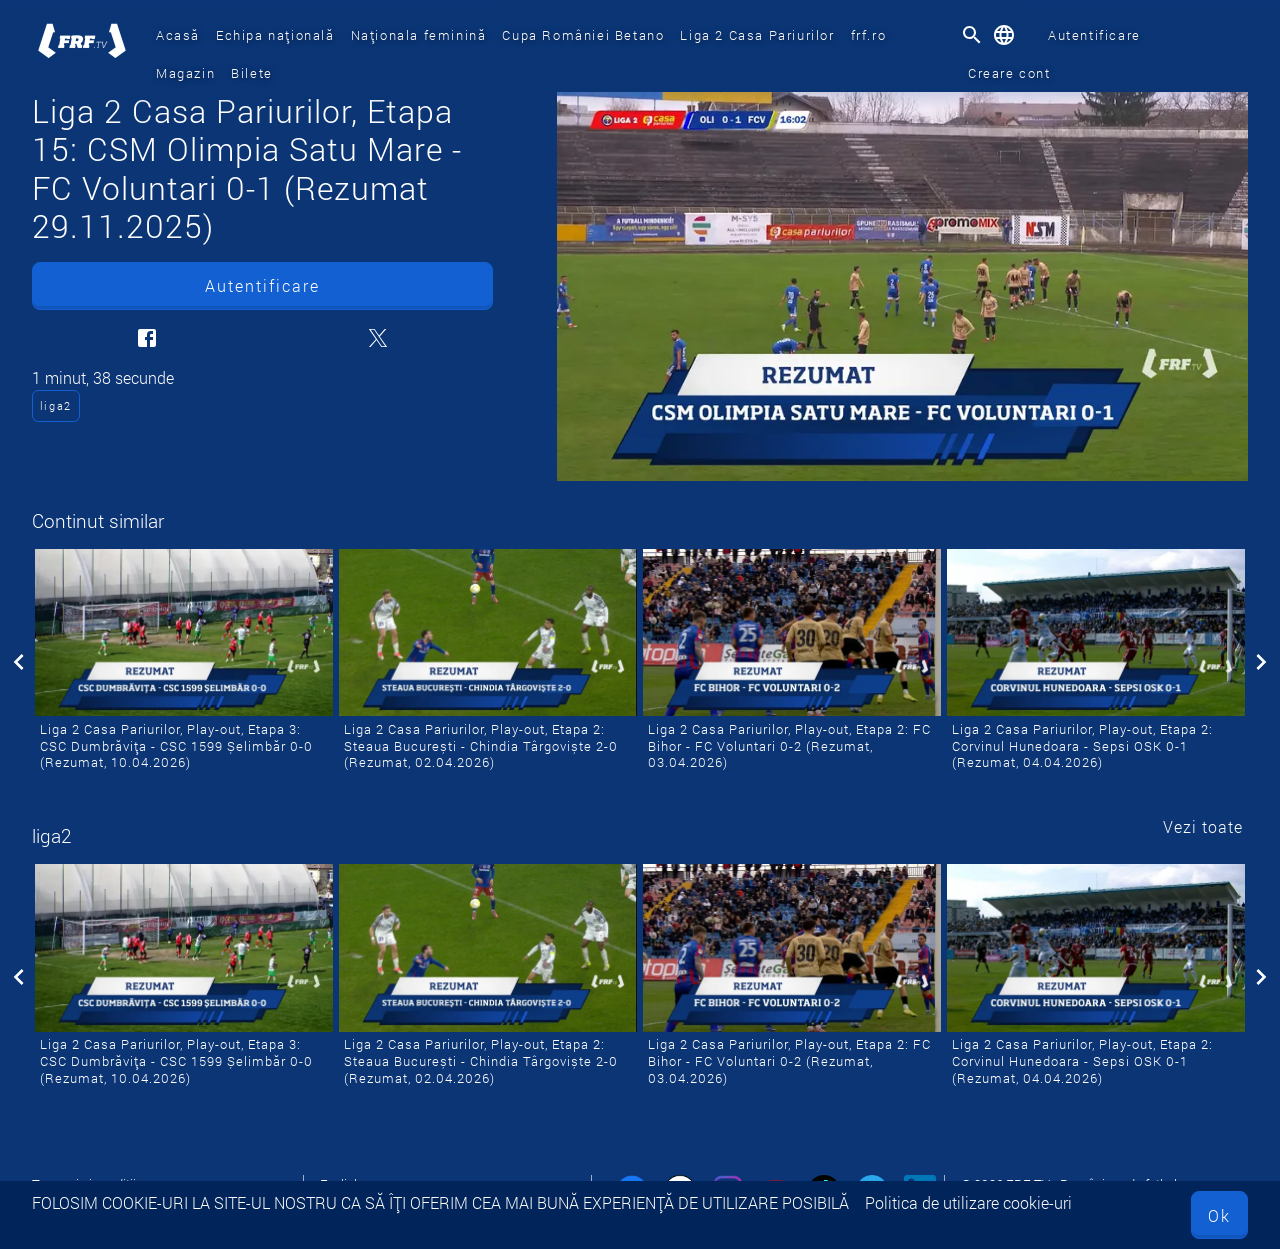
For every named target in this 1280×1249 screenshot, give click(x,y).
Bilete (252, 73)
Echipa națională (275, 35)
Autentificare (1094, 35)
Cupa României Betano (583, 35)
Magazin (185, 73)
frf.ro (869, 35)
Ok (1219, 1215)
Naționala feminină (419, 35)
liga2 (56, 405)
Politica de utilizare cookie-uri (968, 1202)
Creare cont (1009, 73)
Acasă (178, 35)
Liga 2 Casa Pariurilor (757, 35)
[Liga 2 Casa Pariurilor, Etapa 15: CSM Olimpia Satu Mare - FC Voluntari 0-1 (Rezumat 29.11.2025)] (902, 286)
